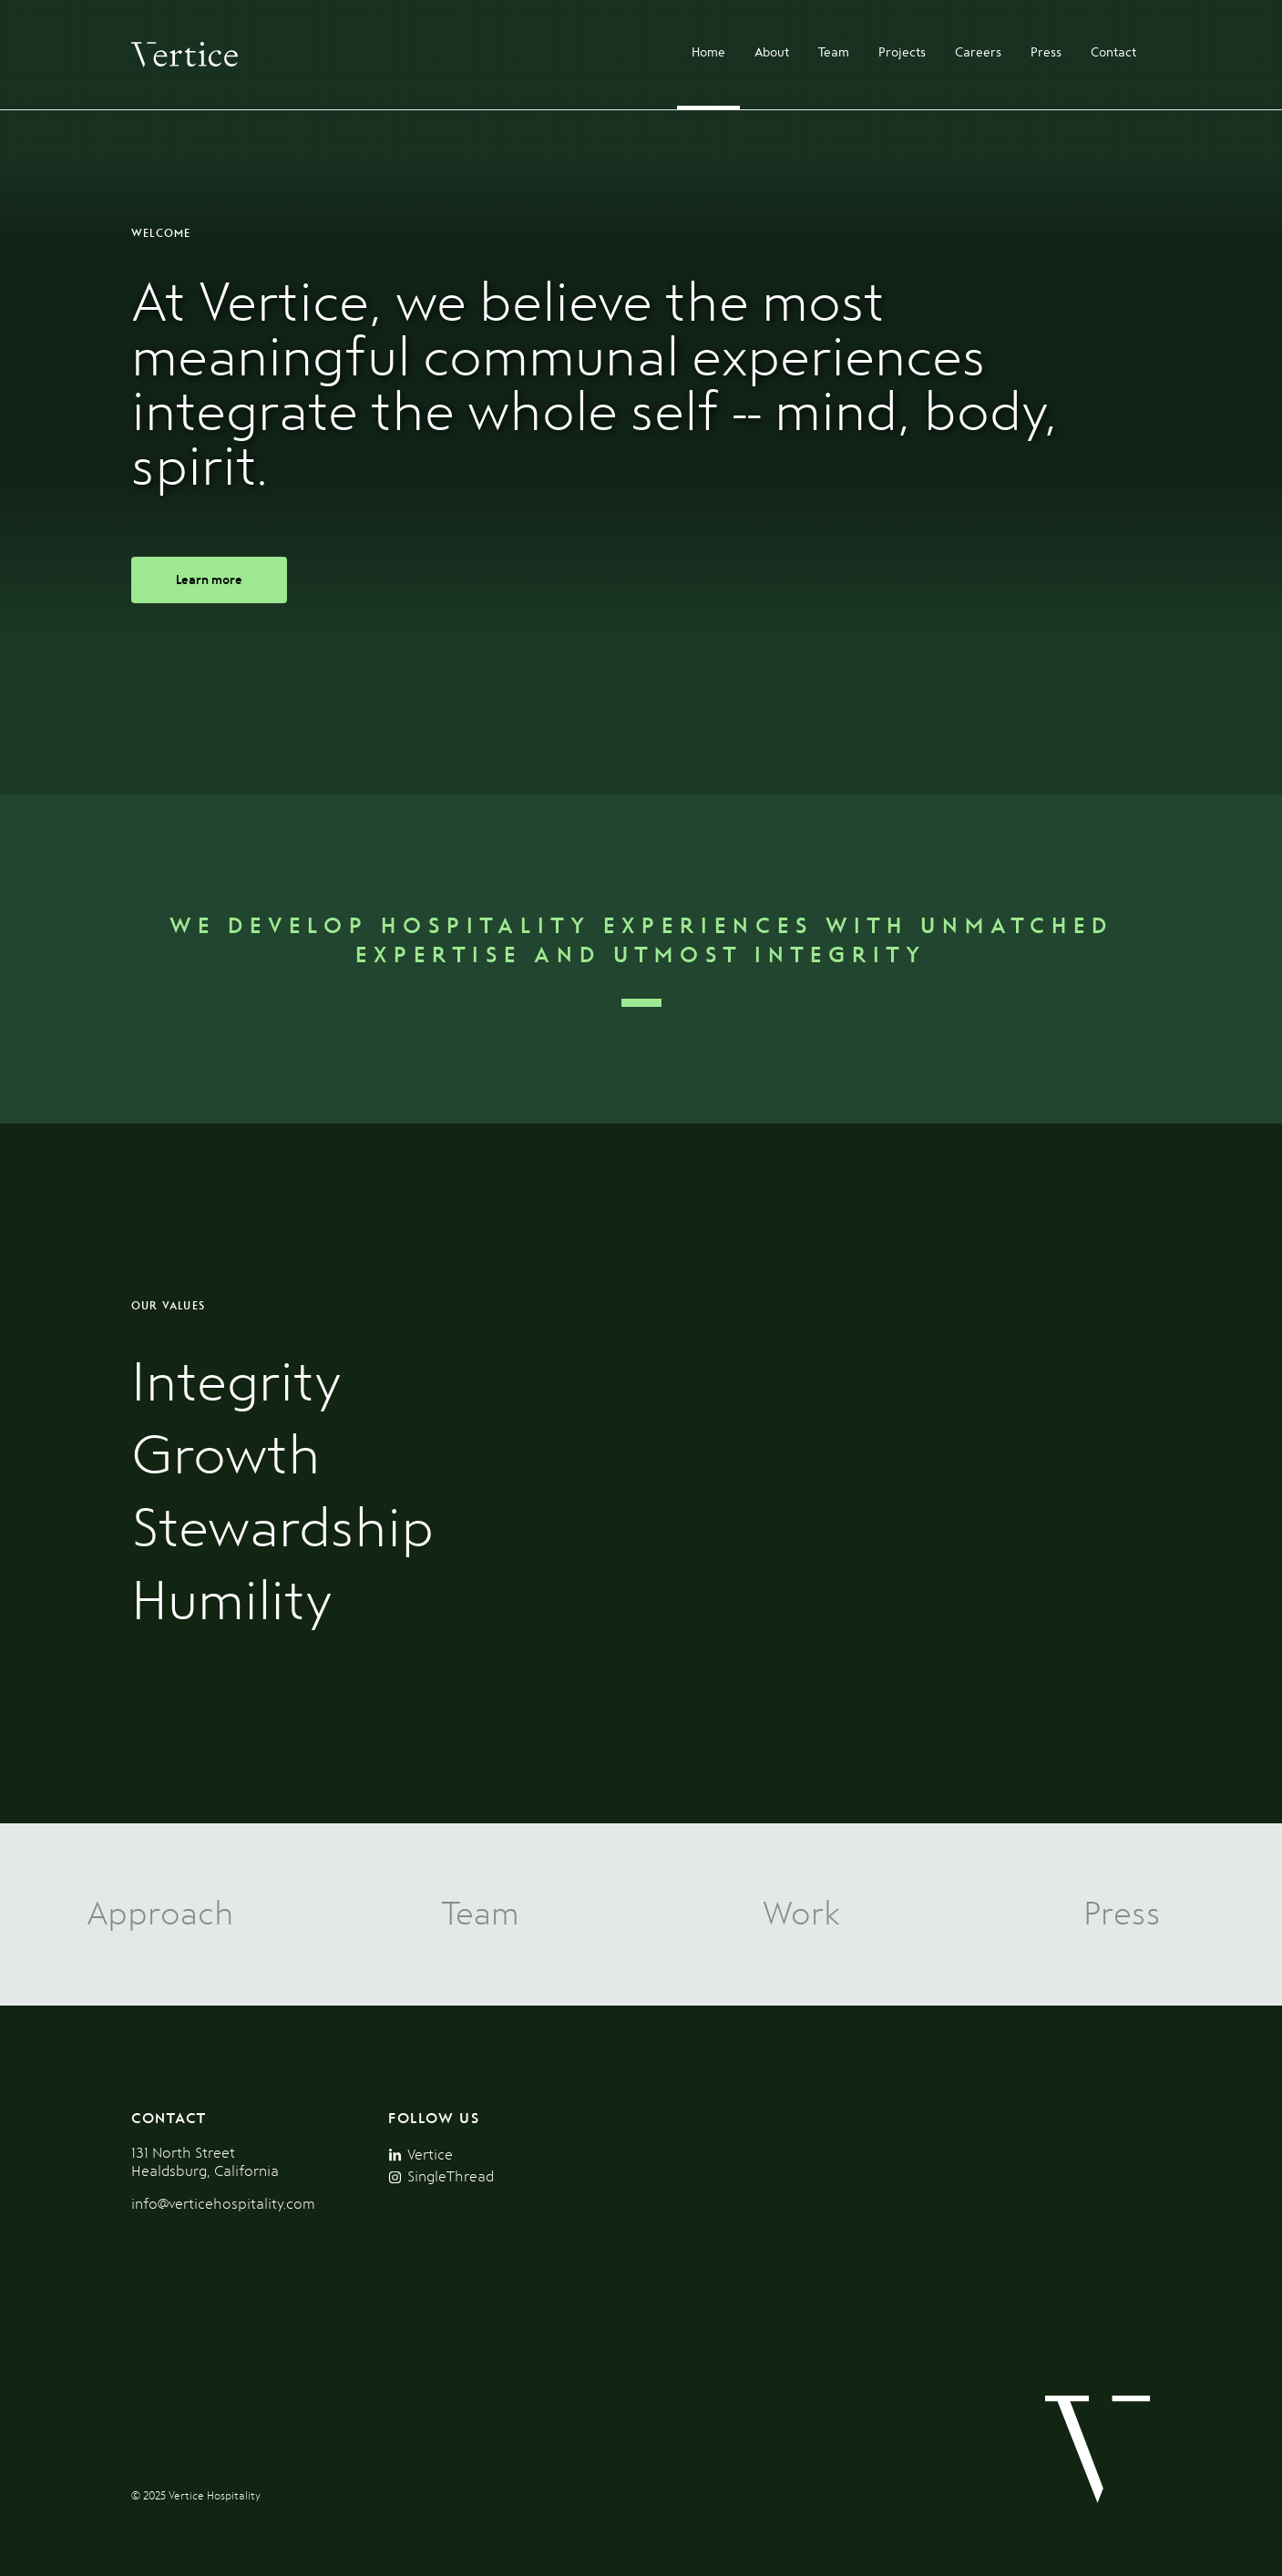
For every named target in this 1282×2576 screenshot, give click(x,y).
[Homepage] (184, 54)
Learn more (209, 580)
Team (833, 52)
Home (708, 52)
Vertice (430, 2155)
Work (801, 1914)
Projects (902, 52)
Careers (978, 52)
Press (1046, 52)
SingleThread (450, 2177)
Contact (1113, 52)
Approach (160, 1914)
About (771, 52)
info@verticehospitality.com (223, 2204)
